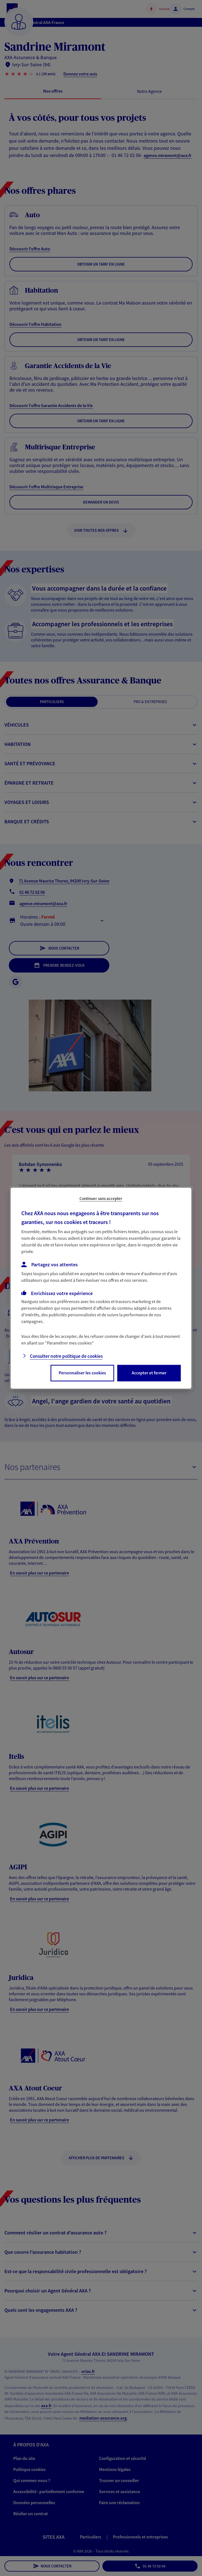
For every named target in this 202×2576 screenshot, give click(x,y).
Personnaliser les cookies (82, 1373)
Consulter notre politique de (66, 1356)
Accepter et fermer (149, 1373)
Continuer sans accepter (100, 1198)
